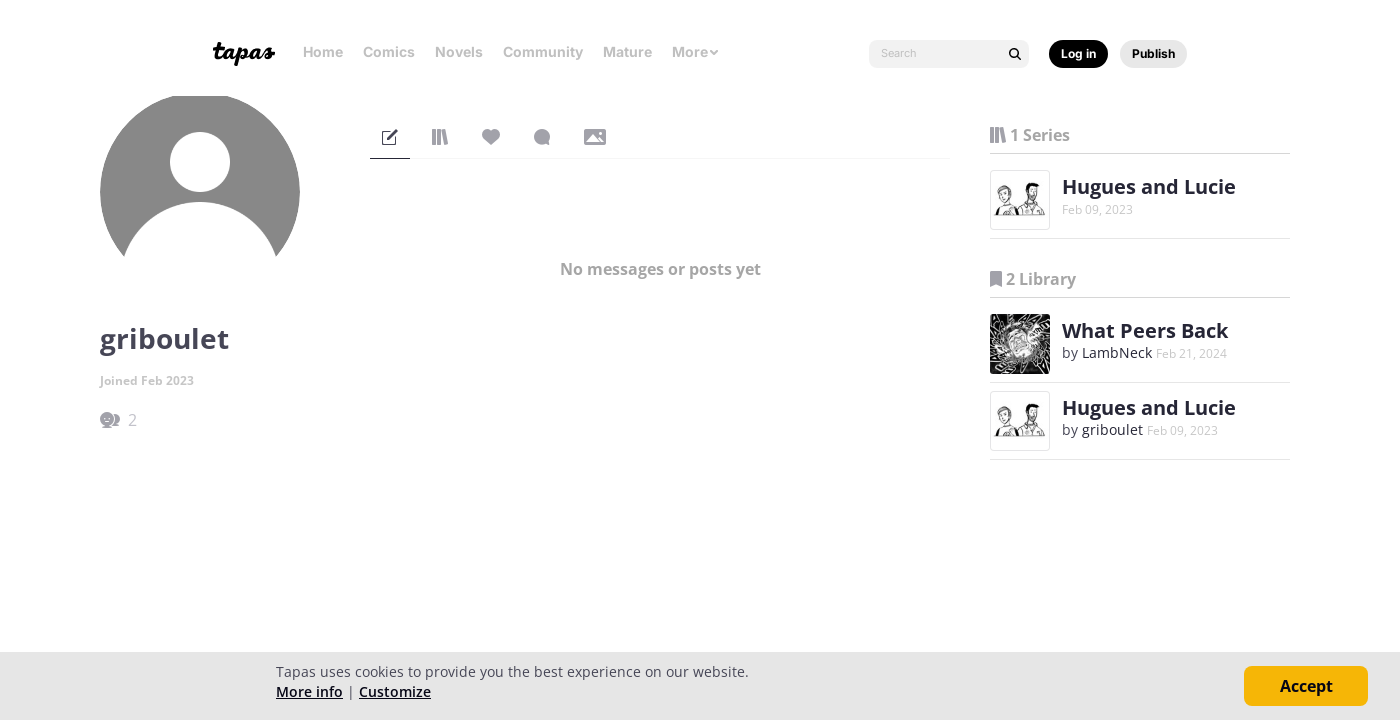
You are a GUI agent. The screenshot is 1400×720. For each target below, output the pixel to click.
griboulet (1112, 429)
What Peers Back (1145, 330)
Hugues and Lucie (1149, 186)
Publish (1153, 53)
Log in (1078, 53)
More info (309, 691)
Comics (389, 51)
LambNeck (1117, 352)
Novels (459, 51)
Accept (1306, 686)
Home (323, 51)
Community (543, 51)
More (696, 51)
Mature (627, 51)
